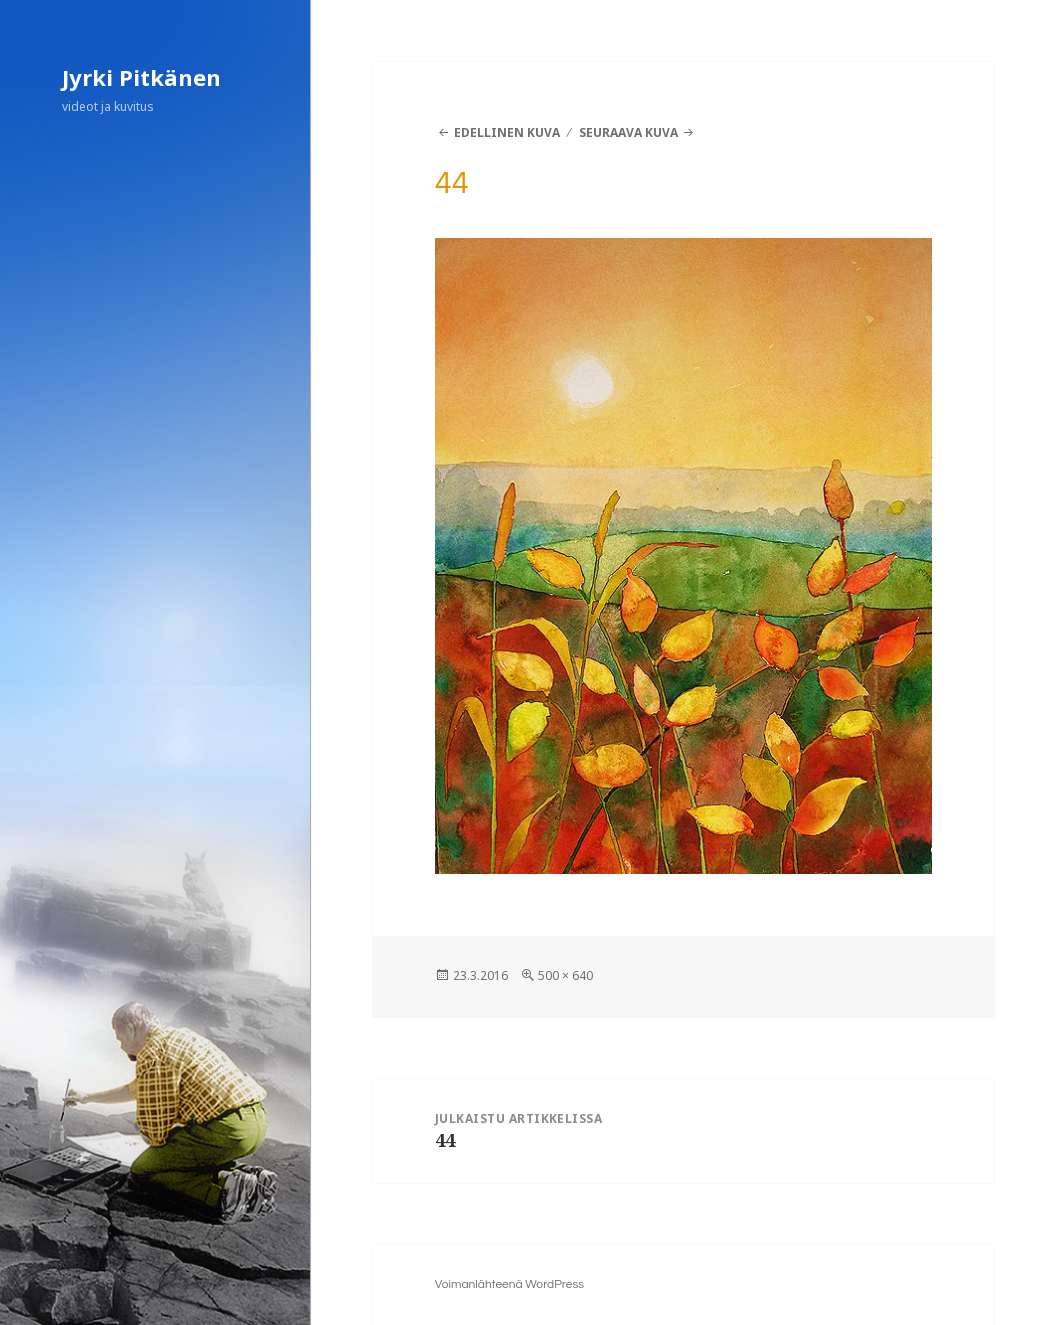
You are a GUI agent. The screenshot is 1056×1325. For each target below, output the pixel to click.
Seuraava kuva (628, 132)
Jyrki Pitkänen (141, 77)
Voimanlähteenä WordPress (509, 1284)
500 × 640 (565, 975)
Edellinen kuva (507, 132)
